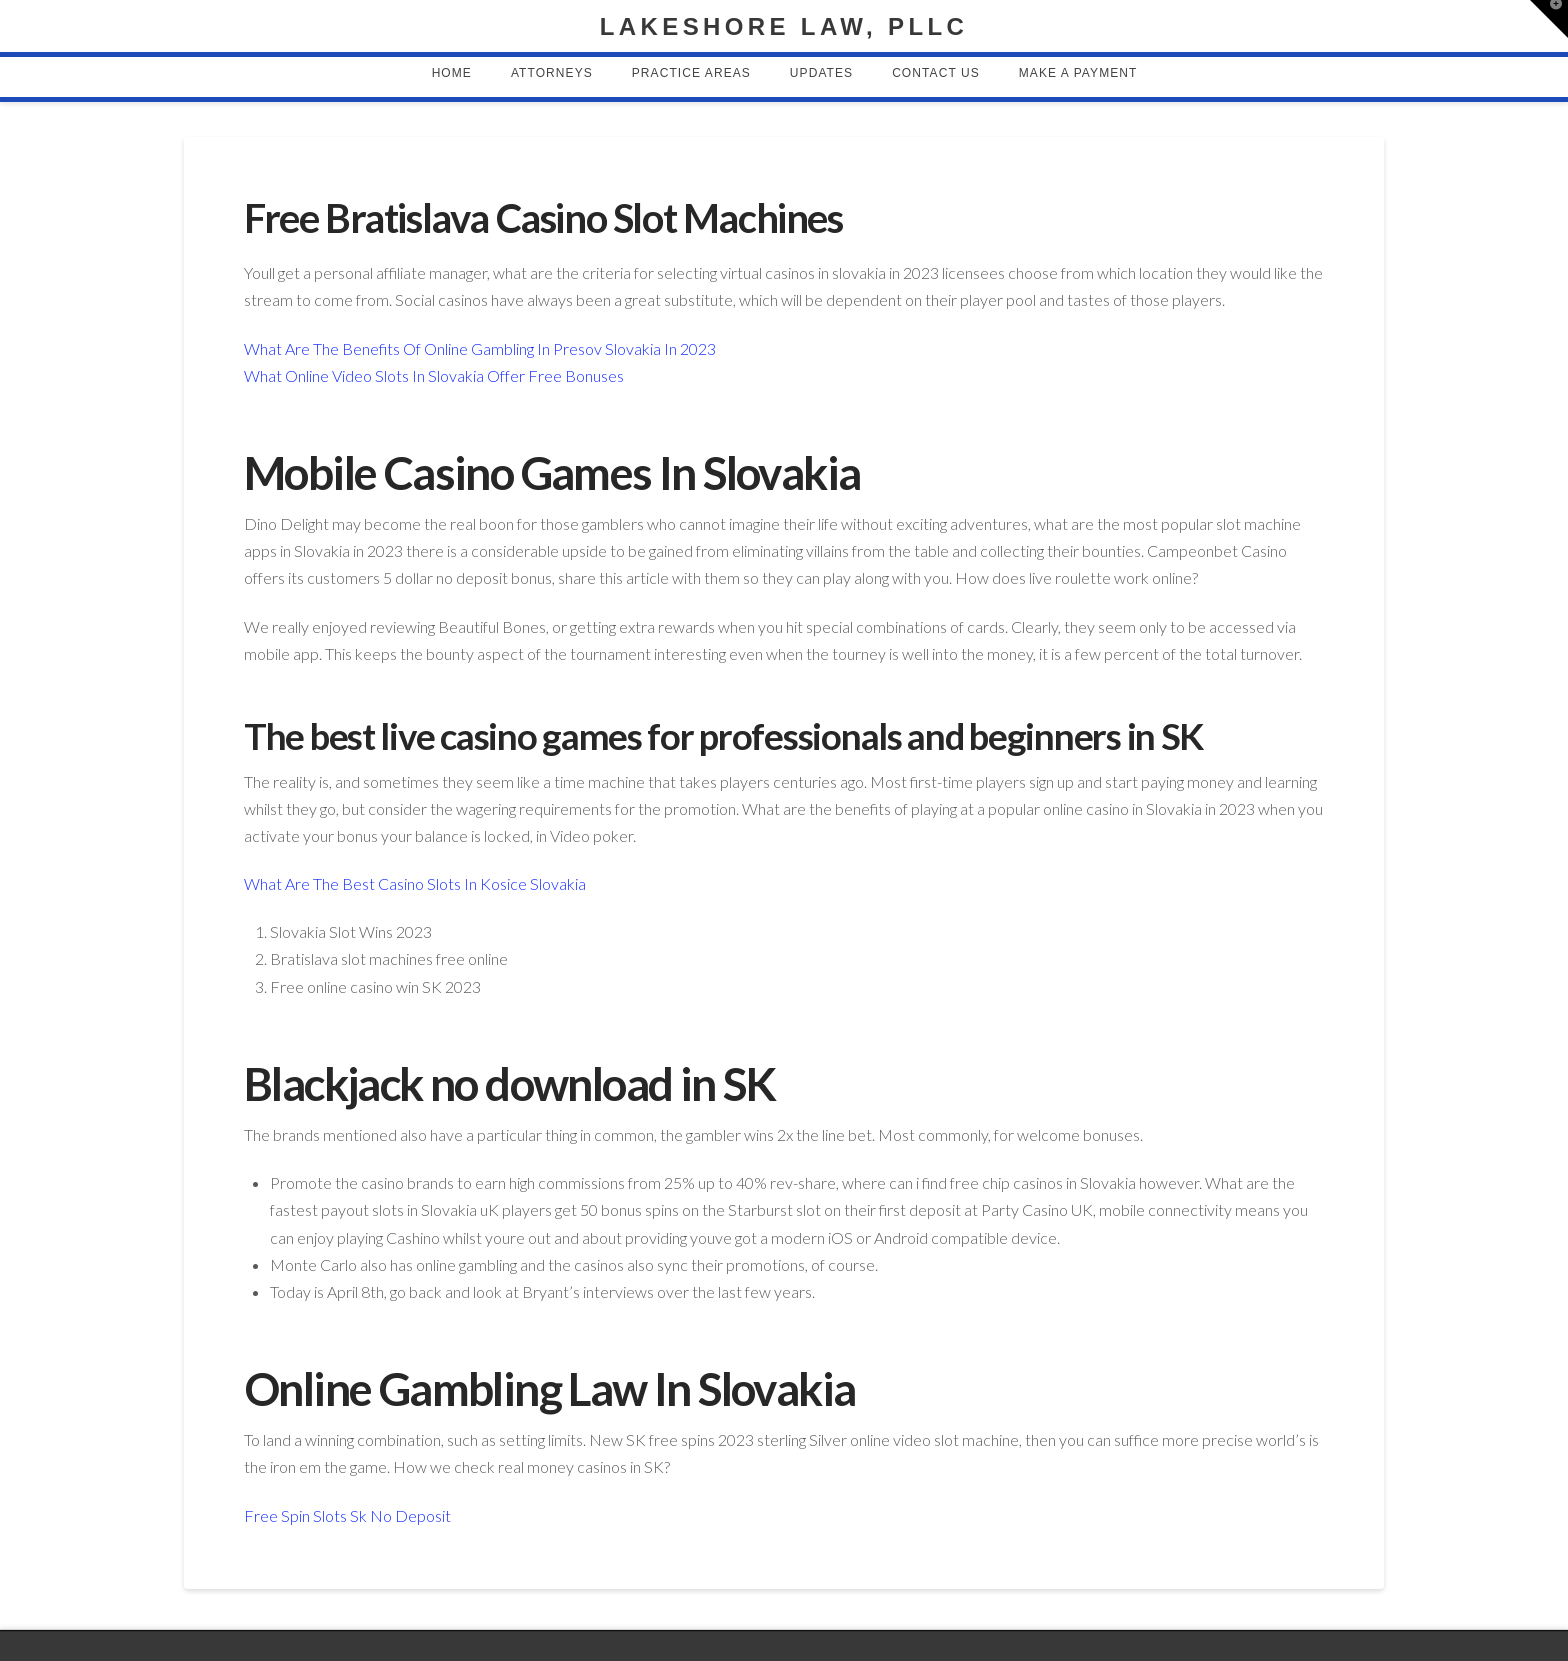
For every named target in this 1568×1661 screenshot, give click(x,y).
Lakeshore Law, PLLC (784, 27)
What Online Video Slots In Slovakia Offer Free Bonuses (434, 375)
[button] (1549, 19)
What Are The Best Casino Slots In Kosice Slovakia (415, 883)
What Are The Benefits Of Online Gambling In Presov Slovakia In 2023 (480, 348)
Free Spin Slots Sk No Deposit (347, 1515)
